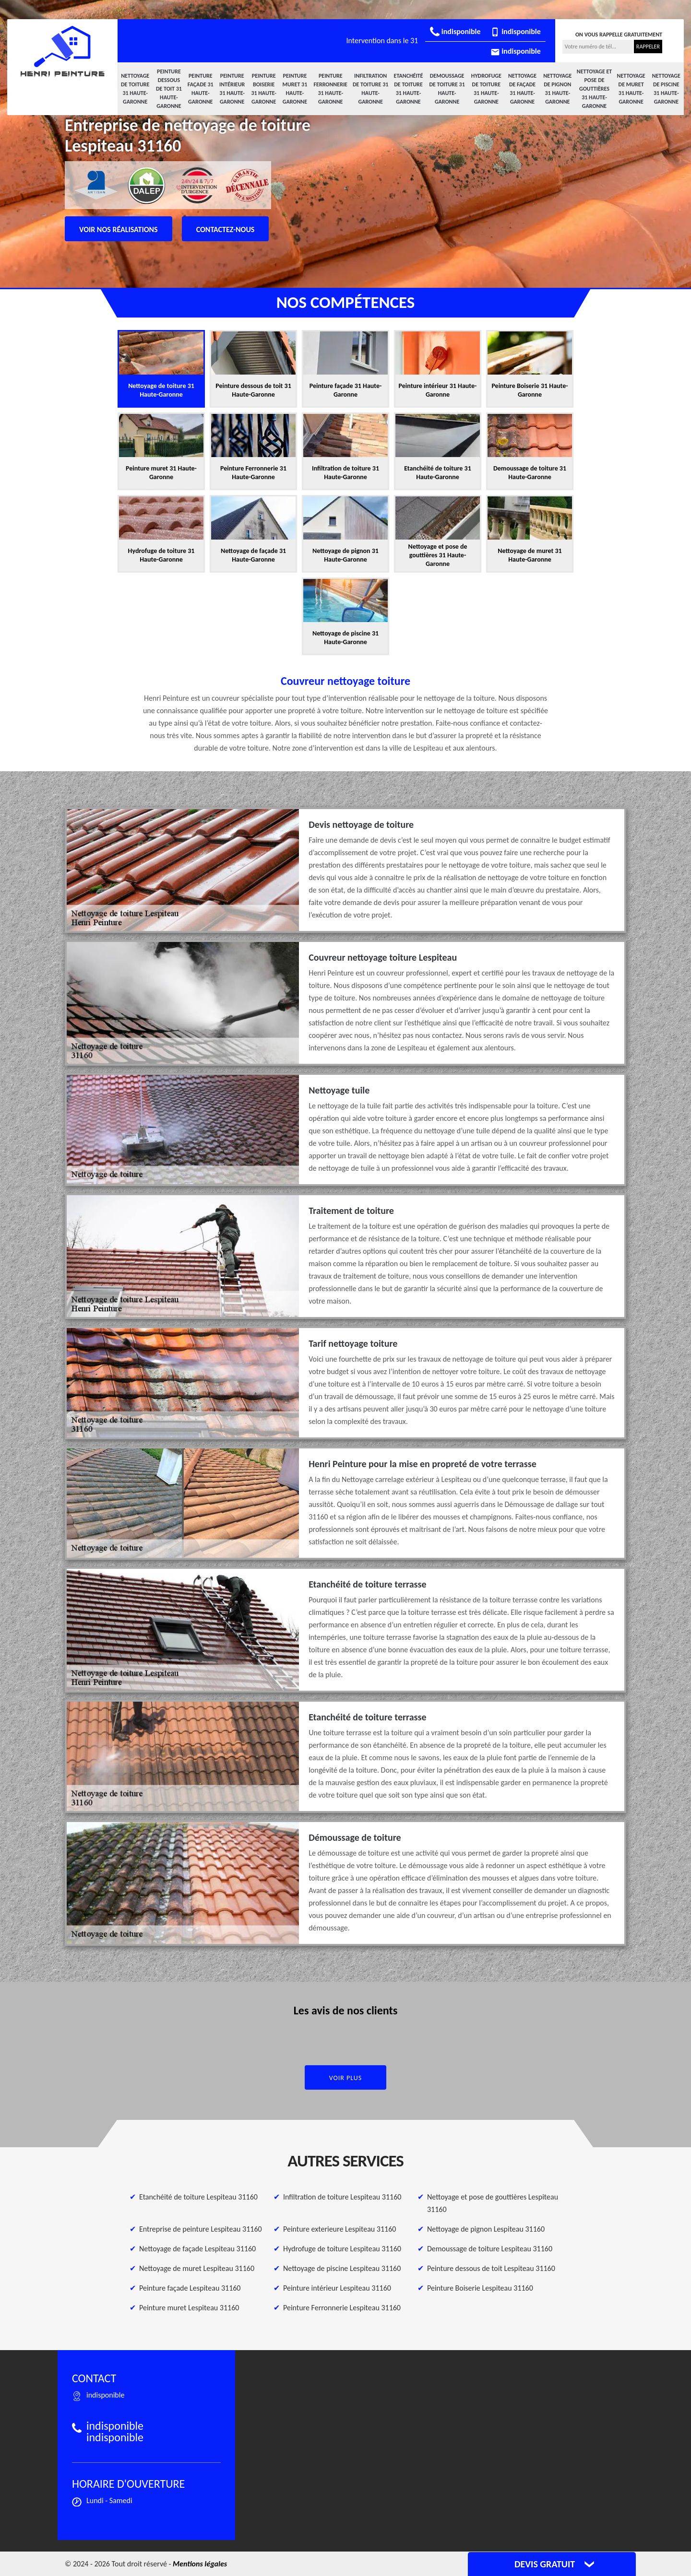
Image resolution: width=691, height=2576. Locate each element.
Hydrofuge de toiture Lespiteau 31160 (342, 2248)
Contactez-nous (225, 229)
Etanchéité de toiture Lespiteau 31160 (198, 2196)
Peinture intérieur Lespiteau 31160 (337, 2288)
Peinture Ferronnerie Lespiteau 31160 (342, 2307)
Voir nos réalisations (118, 229)
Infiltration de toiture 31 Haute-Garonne (370, 88)
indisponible (455, 31)
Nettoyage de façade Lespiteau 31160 (197, 2248)
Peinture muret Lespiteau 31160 (189, 2307)
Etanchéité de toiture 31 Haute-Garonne (408, 88)
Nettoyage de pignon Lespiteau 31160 (486, 2229)
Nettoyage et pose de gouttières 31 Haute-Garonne (594, 88)
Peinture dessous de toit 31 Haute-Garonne (169, 88)
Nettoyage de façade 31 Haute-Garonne (522, 88)
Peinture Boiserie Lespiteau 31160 (480, 2288)
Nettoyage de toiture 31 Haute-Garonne (135, 88)
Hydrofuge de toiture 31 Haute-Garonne (486, 88)
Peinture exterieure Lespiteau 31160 (339, 2229)
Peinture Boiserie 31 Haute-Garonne (263, 88)
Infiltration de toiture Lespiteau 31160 (342, 2196)
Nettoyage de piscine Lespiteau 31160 (342, 2268)
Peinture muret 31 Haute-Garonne (295, 88)
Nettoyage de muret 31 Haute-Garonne (631, 88)
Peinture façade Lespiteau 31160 (189, 2288)
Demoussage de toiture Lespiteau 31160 (489, 2248)
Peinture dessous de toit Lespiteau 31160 (491, 2268)
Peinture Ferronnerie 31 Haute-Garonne (330, 88)
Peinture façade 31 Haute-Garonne (201, 88)
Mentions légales (200, 2563)
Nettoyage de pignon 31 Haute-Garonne (557, 88)
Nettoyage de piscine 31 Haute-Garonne (666, 88)
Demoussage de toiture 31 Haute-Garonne (447, 88)
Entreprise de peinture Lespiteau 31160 (200, 2229)
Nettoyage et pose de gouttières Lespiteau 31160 (492, 2203)
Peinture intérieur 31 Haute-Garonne (232, 88)
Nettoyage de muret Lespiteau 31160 (196, 2268)
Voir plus (345, 2078)
